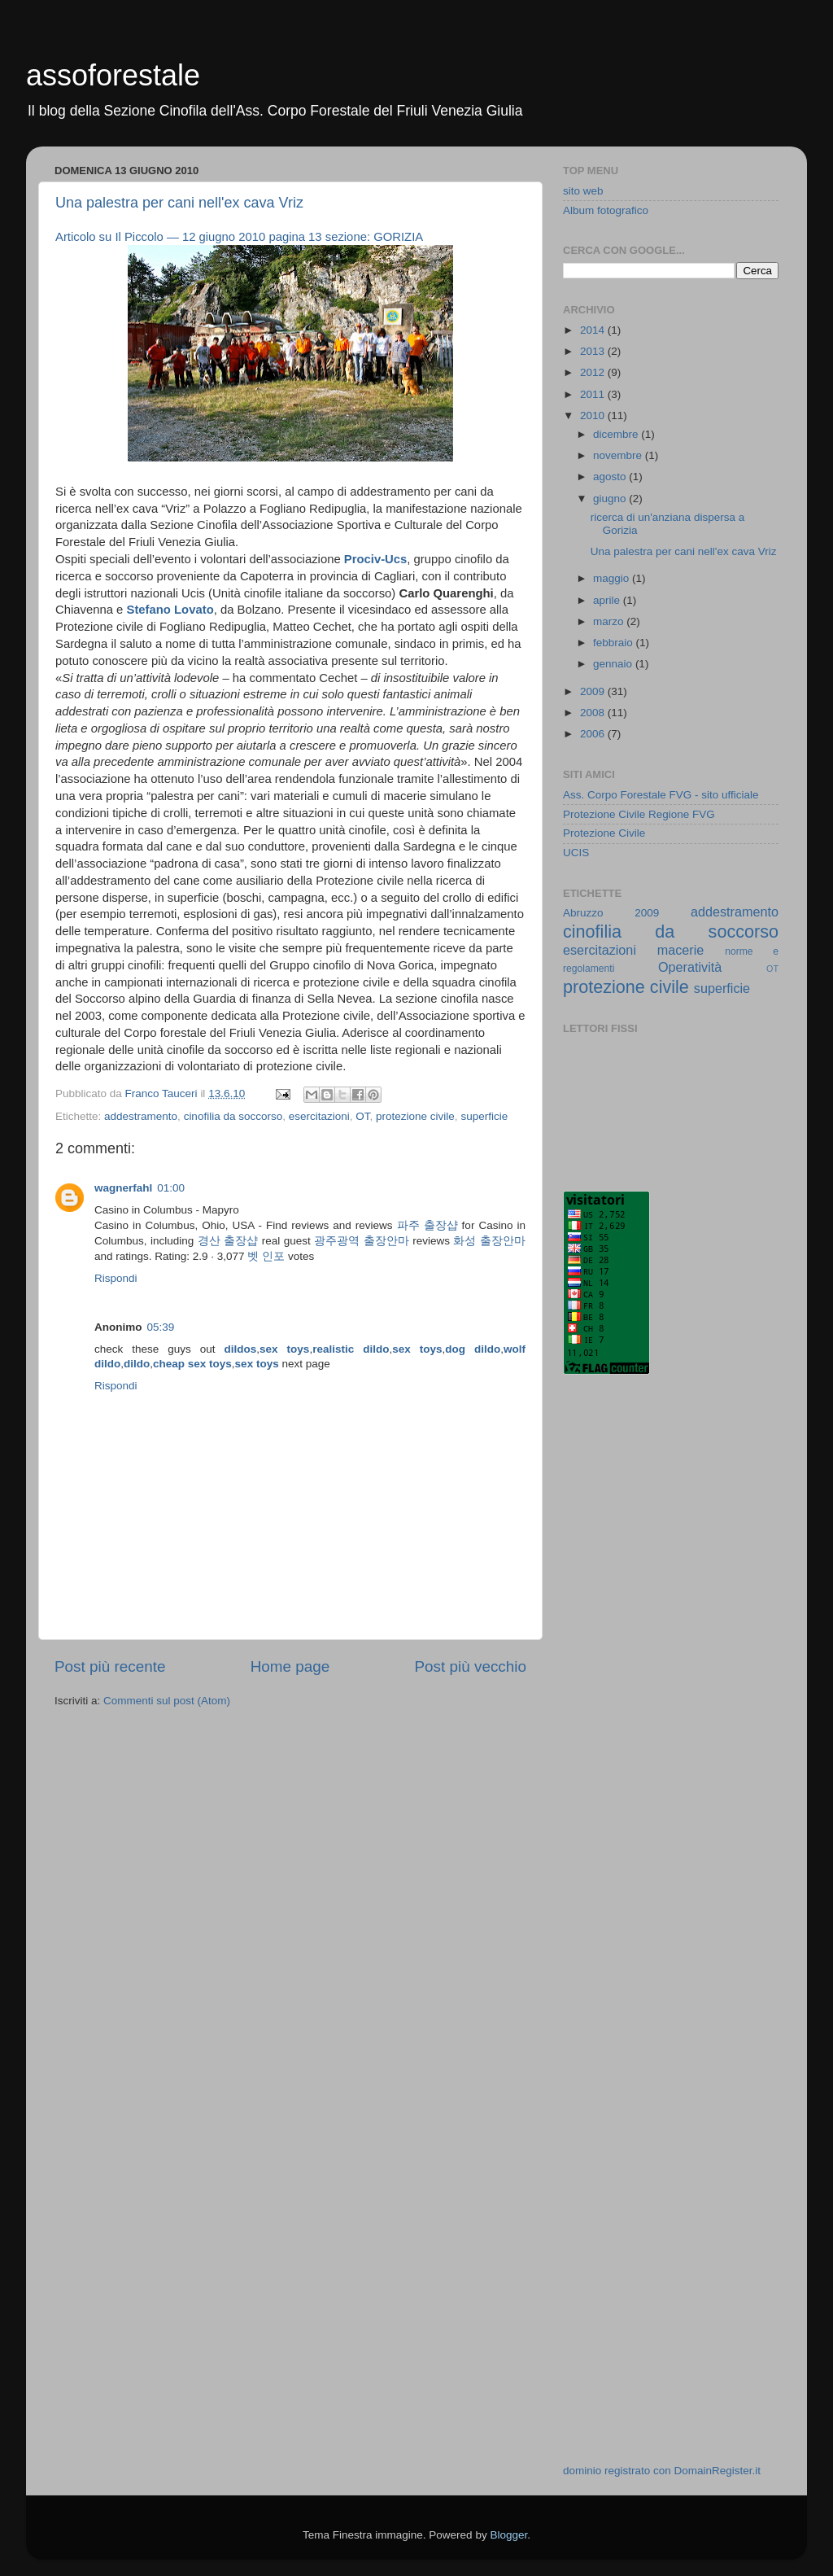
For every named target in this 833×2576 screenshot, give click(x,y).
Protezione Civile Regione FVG (639, 814)
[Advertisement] (628, 1648)
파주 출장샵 (427, 1225)
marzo (609, 621)
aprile (608, 600)
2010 (594, 415)
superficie (484, 1116)
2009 (594, 691)
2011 (594, 394)
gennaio (614, 664)
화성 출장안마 (489, 1241)
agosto (611, 476)
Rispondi (115, 1278)
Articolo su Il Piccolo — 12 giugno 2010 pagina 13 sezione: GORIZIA (239, 236)
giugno (611, 498)
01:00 (171, 1188)
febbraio (614, 642)
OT (362, 1116)
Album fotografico (605, 210)
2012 (594, 372)
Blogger (508, 2535)
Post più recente (110, 1666)
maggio (612, 578)
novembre (619, 455)
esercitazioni (319, 1116)
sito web (583, 191)
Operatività (690, 967)
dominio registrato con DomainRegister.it (662, 2470)
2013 (594, 351)
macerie (680, 949)
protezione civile (415, 1116)
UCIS (576, 852)
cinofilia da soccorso (233, 1116)
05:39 (161, 1327)
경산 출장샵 (228, 1241)
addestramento (140, 1116)
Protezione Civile (604, 833)
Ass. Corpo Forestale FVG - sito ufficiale (661, 795)
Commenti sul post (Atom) (166, 1701)
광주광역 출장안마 (361, 1241)
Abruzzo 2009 (611, 913)
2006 (594, 734)
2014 (594, 330)
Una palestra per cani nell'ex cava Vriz (179, 203)
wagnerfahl (123, 1188)
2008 (594, 712)
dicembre (617, 434)
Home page (290, 1666)
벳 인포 (266, 1256)
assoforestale (113, 75)
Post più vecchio (470, 1666)
